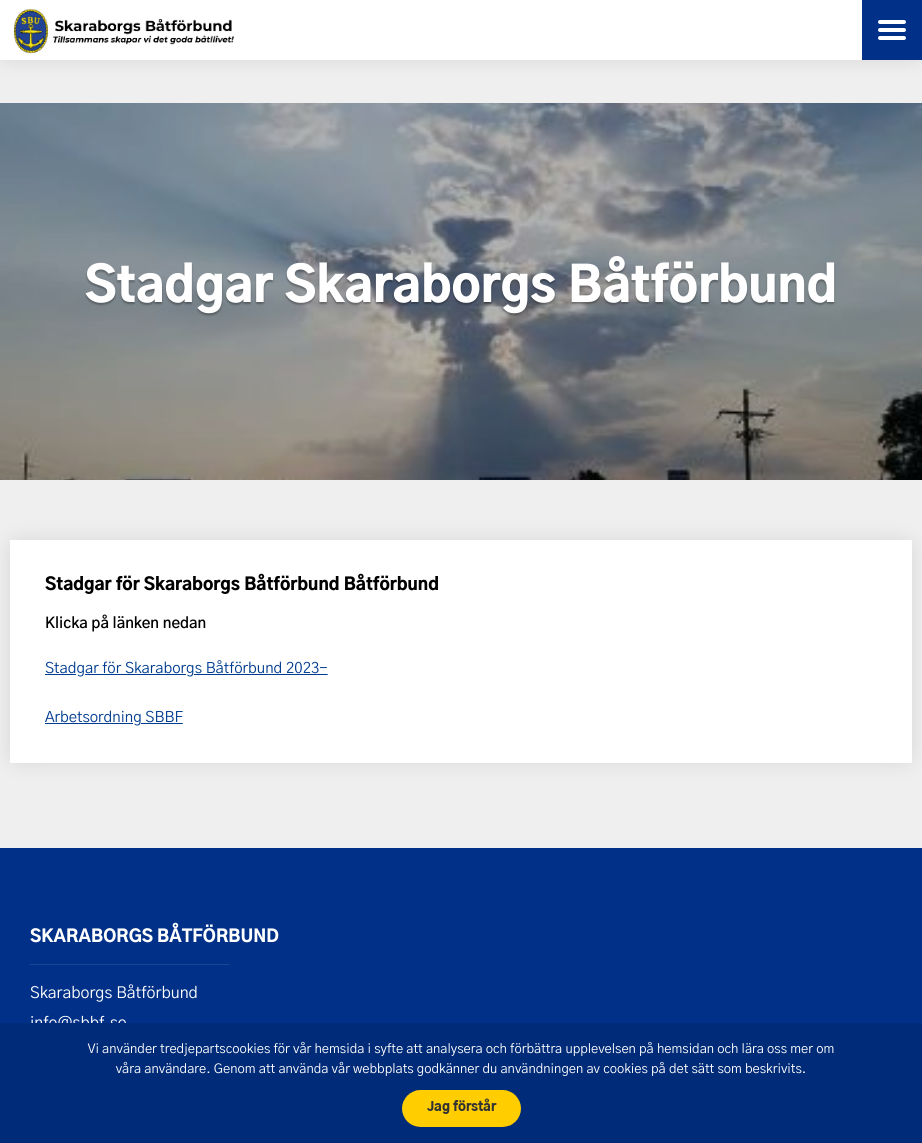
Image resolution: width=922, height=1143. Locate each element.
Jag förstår (461, 1107)
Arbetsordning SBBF (114, 716)
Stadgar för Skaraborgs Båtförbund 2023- (186, 667)
